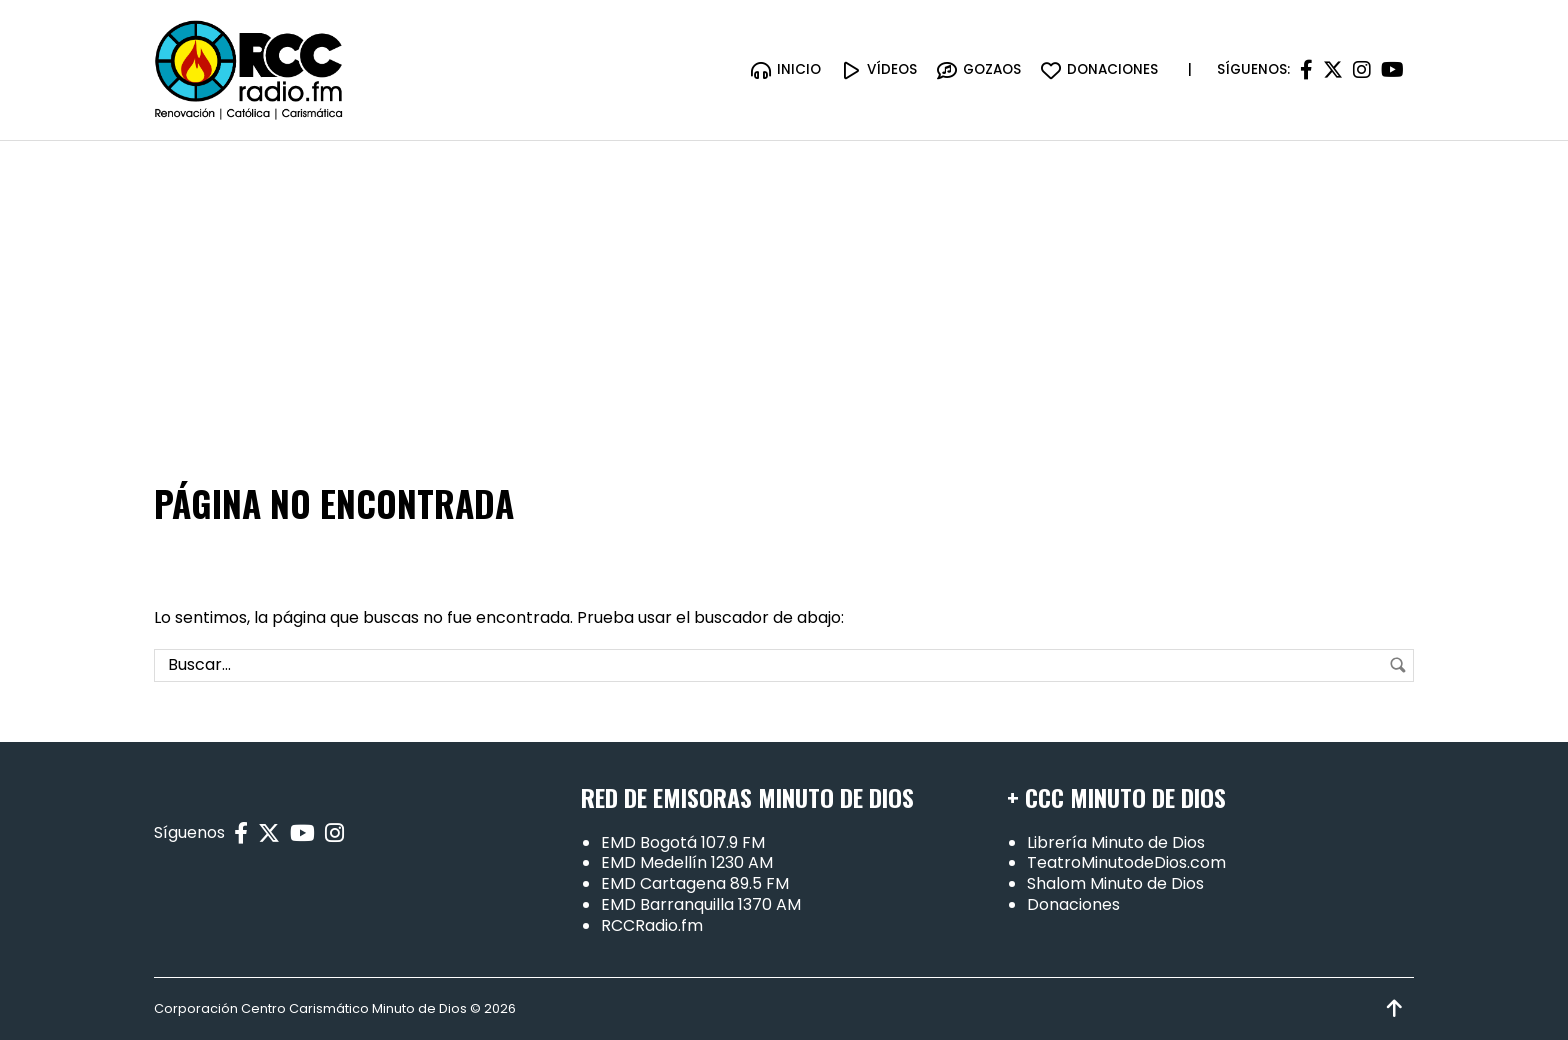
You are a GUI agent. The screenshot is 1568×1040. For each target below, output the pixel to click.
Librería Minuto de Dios (1116, 842)
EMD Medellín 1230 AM (687, 863)
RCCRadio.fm (652, 925)
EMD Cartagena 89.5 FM (695, 883)
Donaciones (1073, 904)
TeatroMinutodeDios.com (1126, 863)
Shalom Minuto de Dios (1115, 883)
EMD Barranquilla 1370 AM (701, 904)
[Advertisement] (784, 291)
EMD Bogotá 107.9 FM (683, 842)
